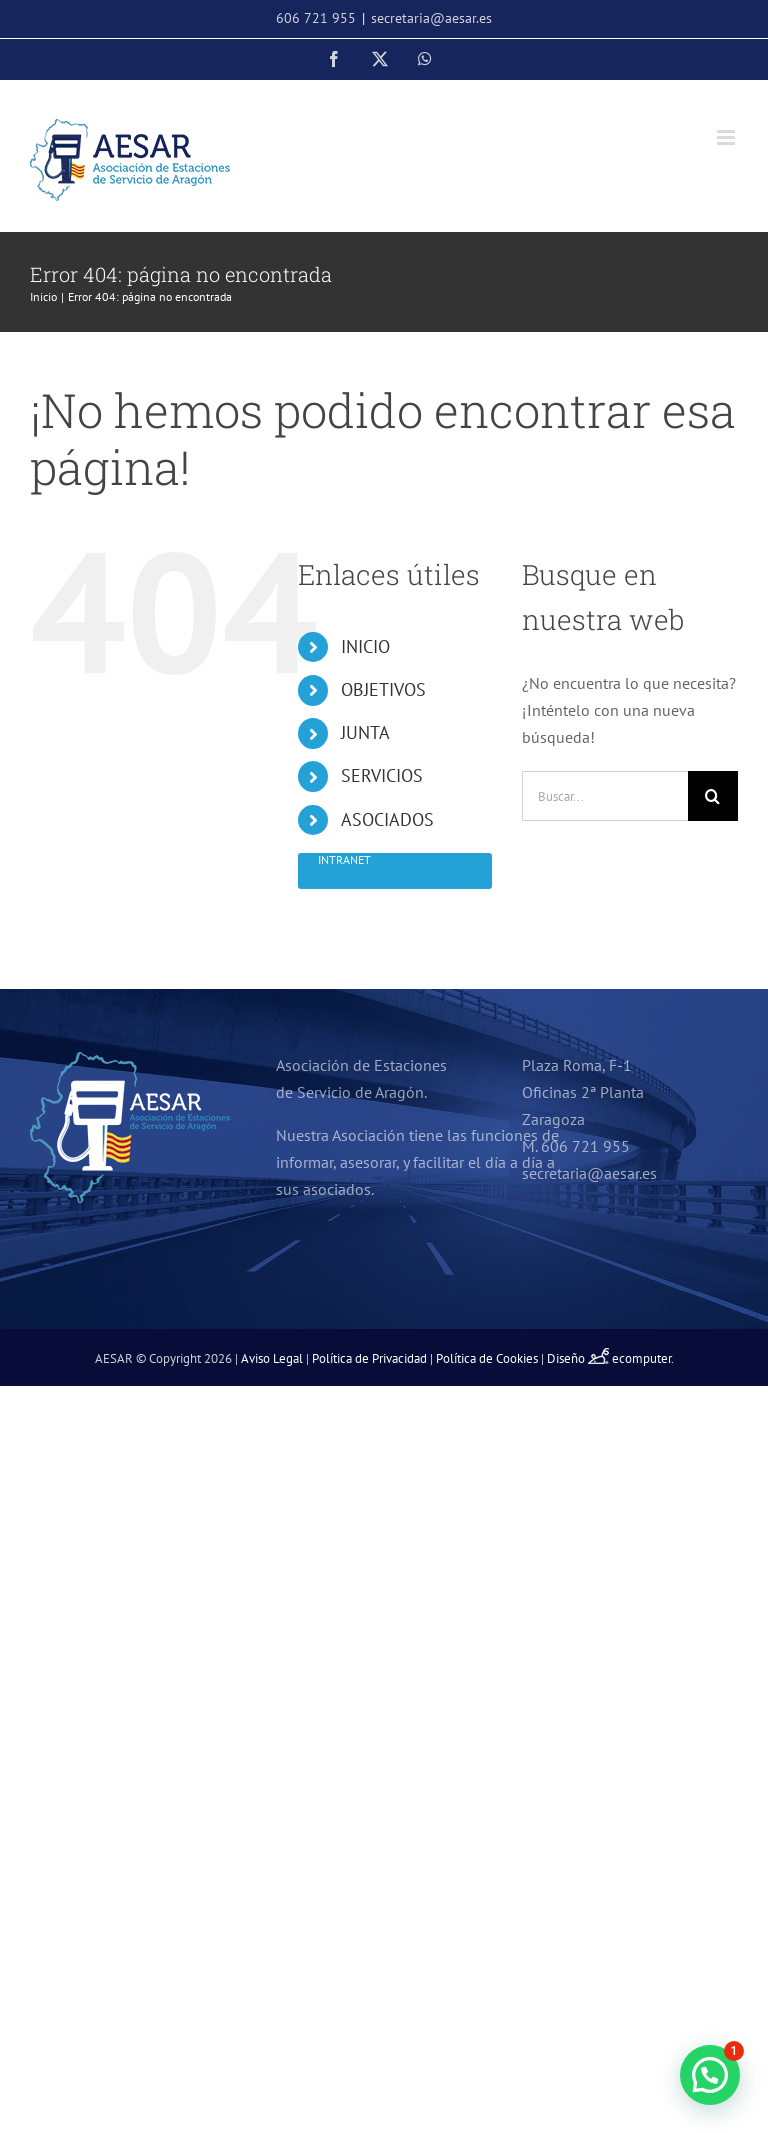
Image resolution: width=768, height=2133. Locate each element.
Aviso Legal (272, 1358)
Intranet (344, 859)
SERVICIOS (382, 775)
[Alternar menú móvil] (727, 137)
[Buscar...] (605, 796)
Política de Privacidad (369, 1358)
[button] (710, 2075)
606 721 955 (316, 18)
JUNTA (365, 732)
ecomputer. (643, 1358)
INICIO (365, 646)
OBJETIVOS (383, 689)
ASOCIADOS (387, 819)
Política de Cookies (487, 1358)
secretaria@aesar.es (431, 18)
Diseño (579, 1358)
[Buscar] (713, 796)
